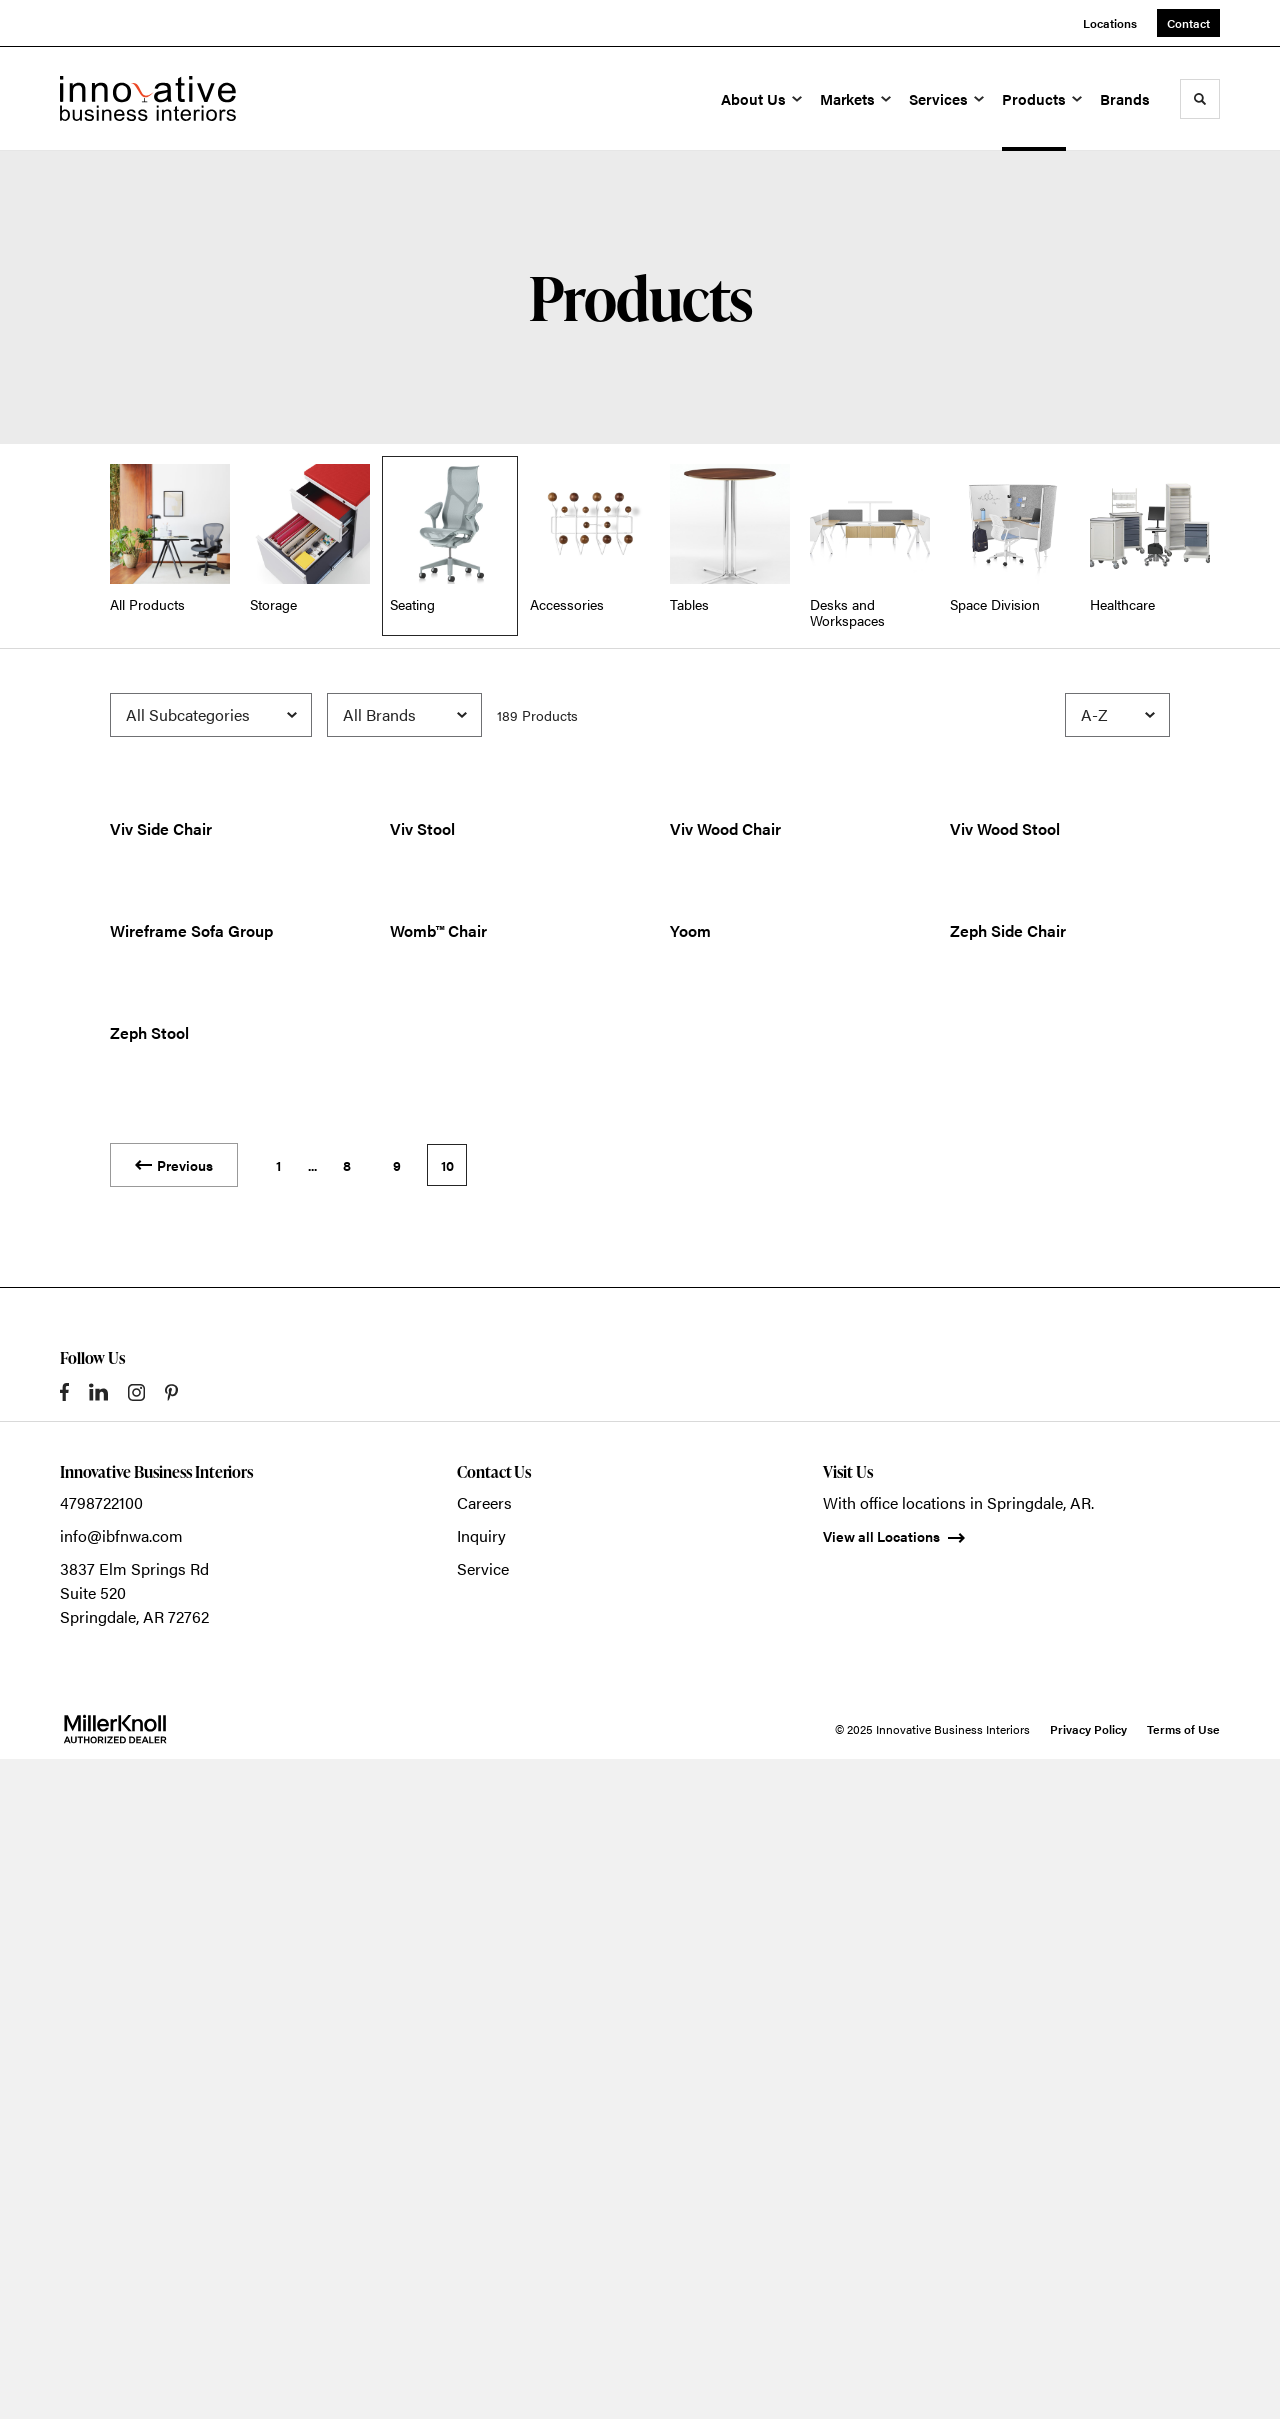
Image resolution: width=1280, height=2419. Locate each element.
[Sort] (1117, 715)
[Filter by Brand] (404, 715)
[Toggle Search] (1200, 99)
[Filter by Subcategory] (211, 715)
